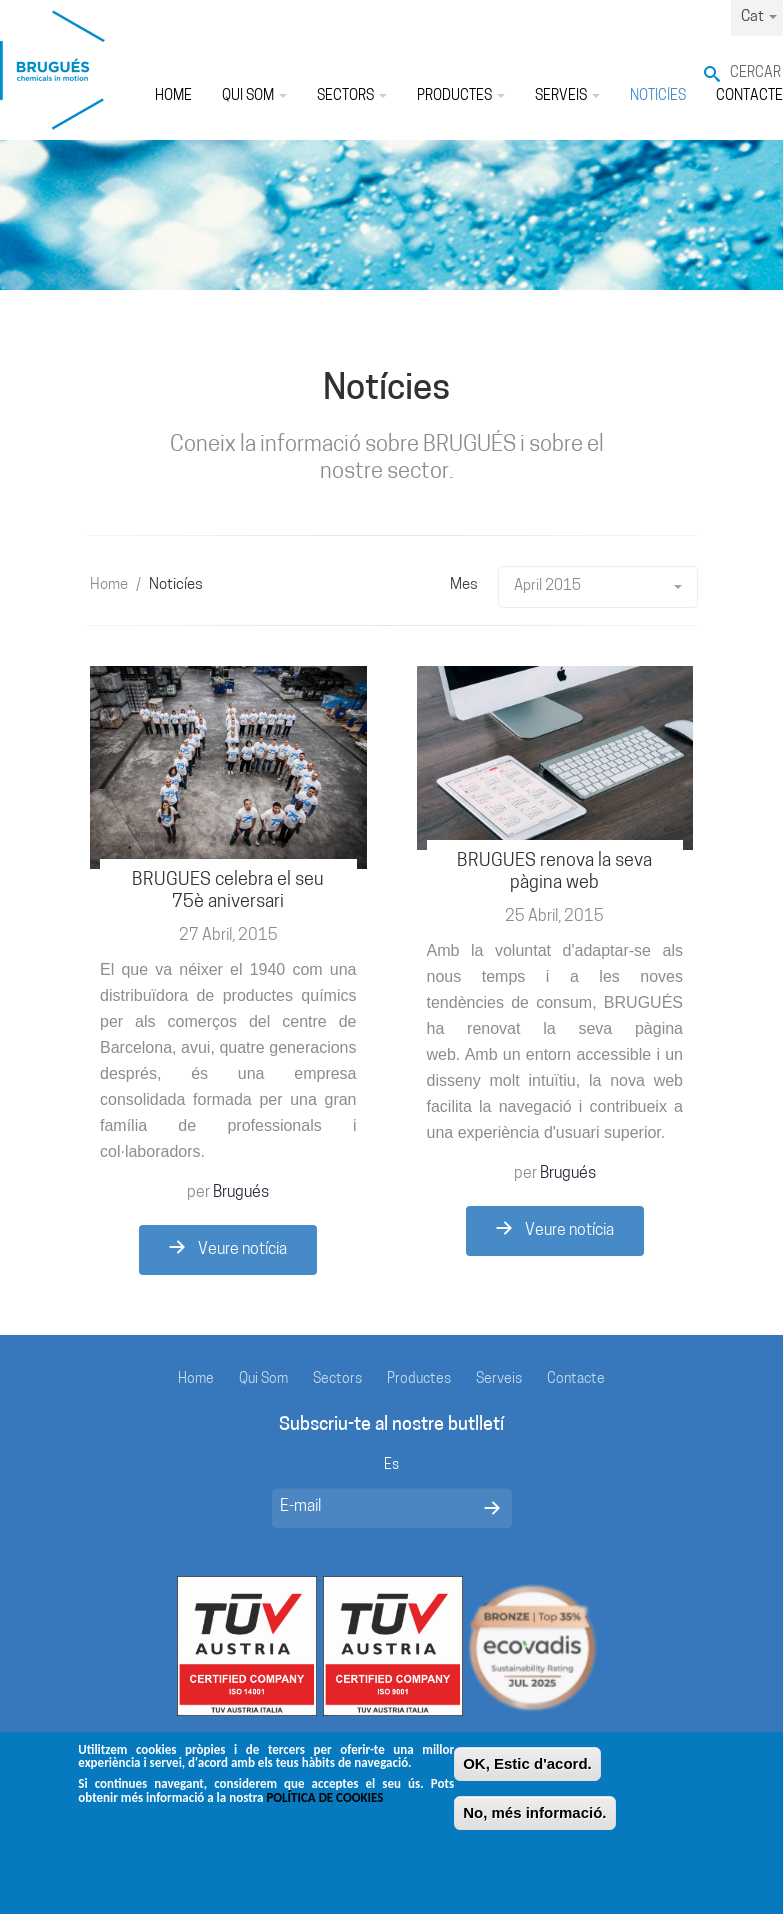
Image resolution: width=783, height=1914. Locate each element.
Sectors (352, 96)
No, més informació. (534, 1819)
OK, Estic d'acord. (527, 1770)
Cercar (755, 73)
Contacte (576, 1379)
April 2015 (598, 586)
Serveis (567, 96)
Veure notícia (228, 1249)
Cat (759, 17)
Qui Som (254, 96)
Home (173, 96)
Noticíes (658, 96)
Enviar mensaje (492, 1508)
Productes (461, 96)
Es (391, 1465)
